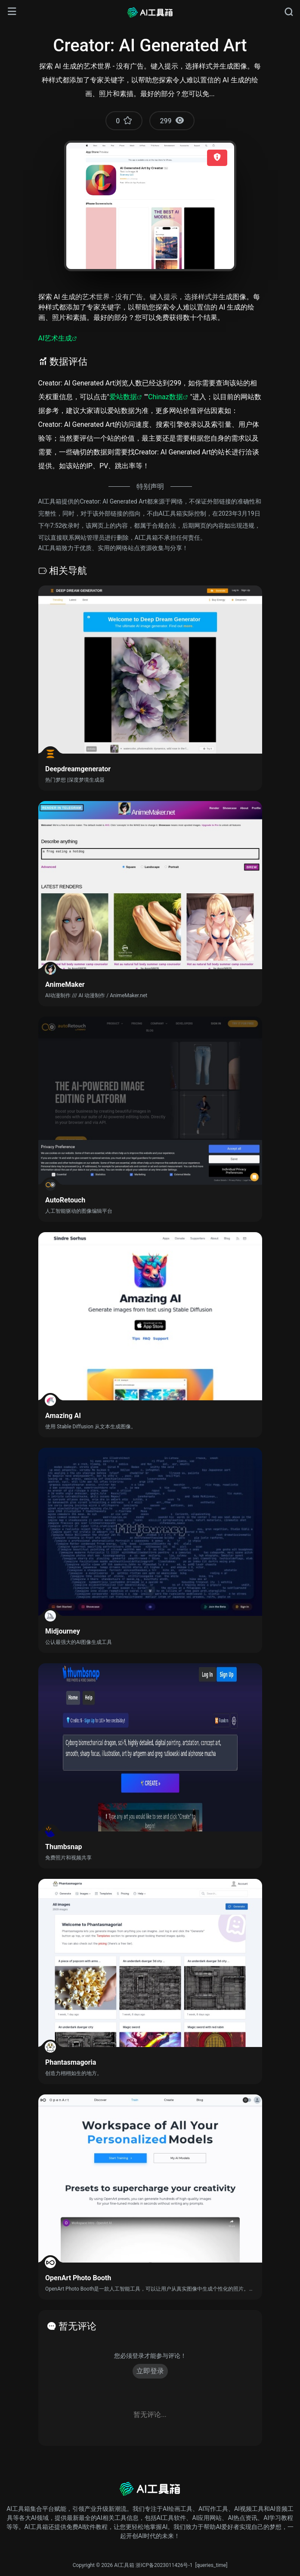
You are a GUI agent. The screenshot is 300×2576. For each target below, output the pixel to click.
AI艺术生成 (55, 338)
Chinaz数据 (165, 397)
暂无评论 (77, 2326)
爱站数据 (123, 397)
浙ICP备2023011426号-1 (164, 2565)
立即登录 (150, 2371)
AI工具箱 (124, 2565)
